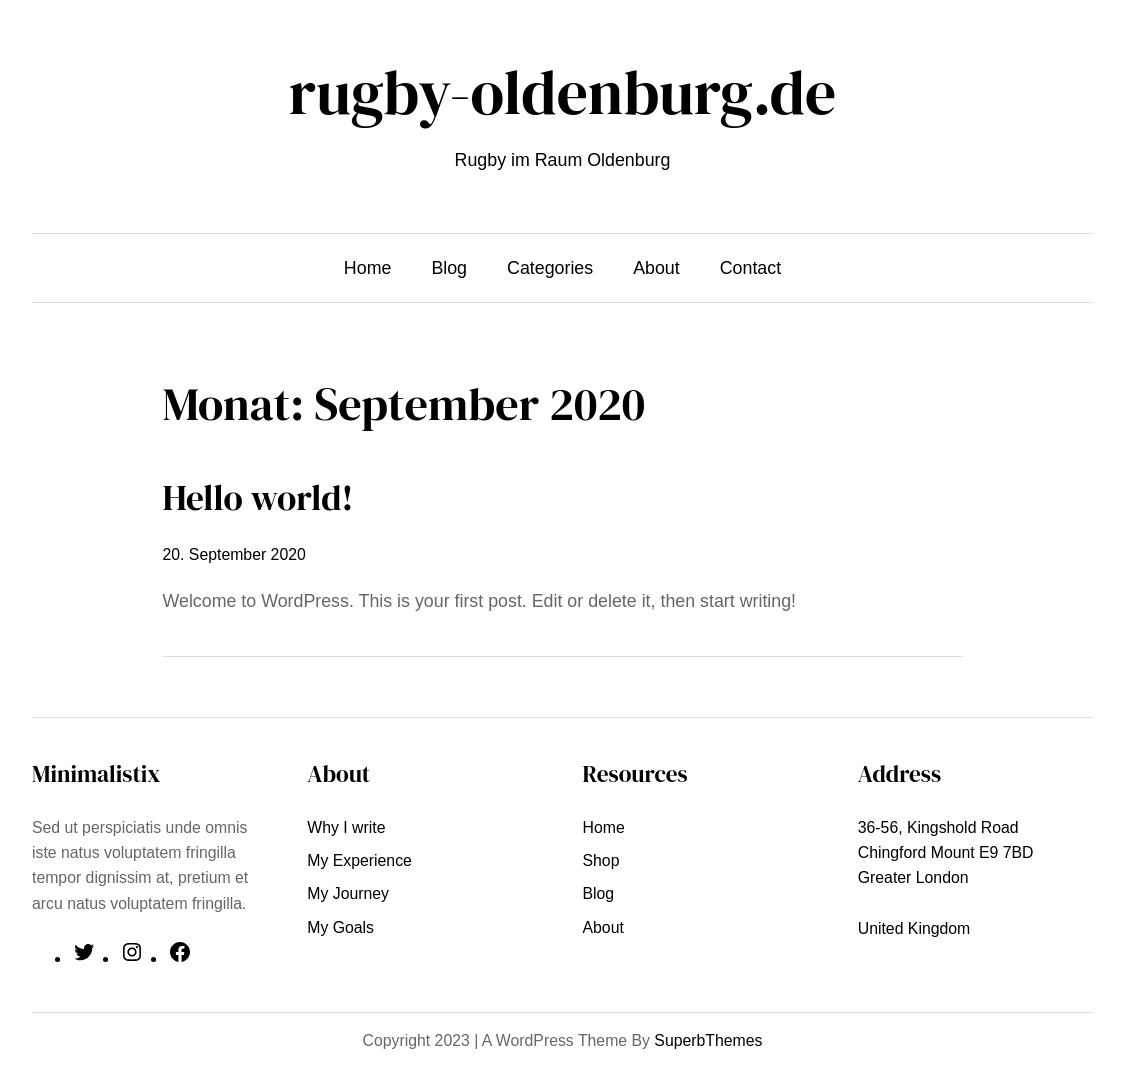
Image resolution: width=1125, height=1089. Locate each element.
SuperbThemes (708, 1040)
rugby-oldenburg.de (562, 92)
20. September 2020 (234, 554)
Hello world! (258, 497)
